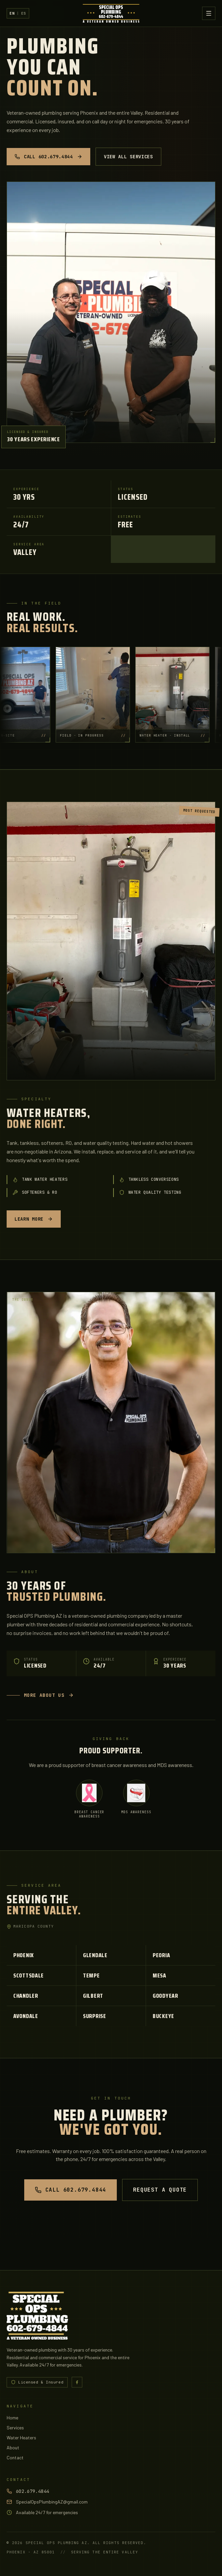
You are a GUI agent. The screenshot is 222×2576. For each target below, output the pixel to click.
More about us (40, 1695)
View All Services (128, 157)
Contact (15, 2457)
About (13, 2447)
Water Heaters (21, 2437)
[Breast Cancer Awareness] (89, 1799)
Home (12, 2417)
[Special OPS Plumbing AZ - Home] (111, 13)
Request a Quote (160, 2189)
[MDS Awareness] (136, 1797)
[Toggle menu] (208, 13)
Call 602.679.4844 (48, 157)
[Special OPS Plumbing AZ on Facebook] (77, 2382)
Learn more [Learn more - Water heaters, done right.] (34, 1219)
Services (15, 2427)
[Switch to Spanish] (18, 13)
